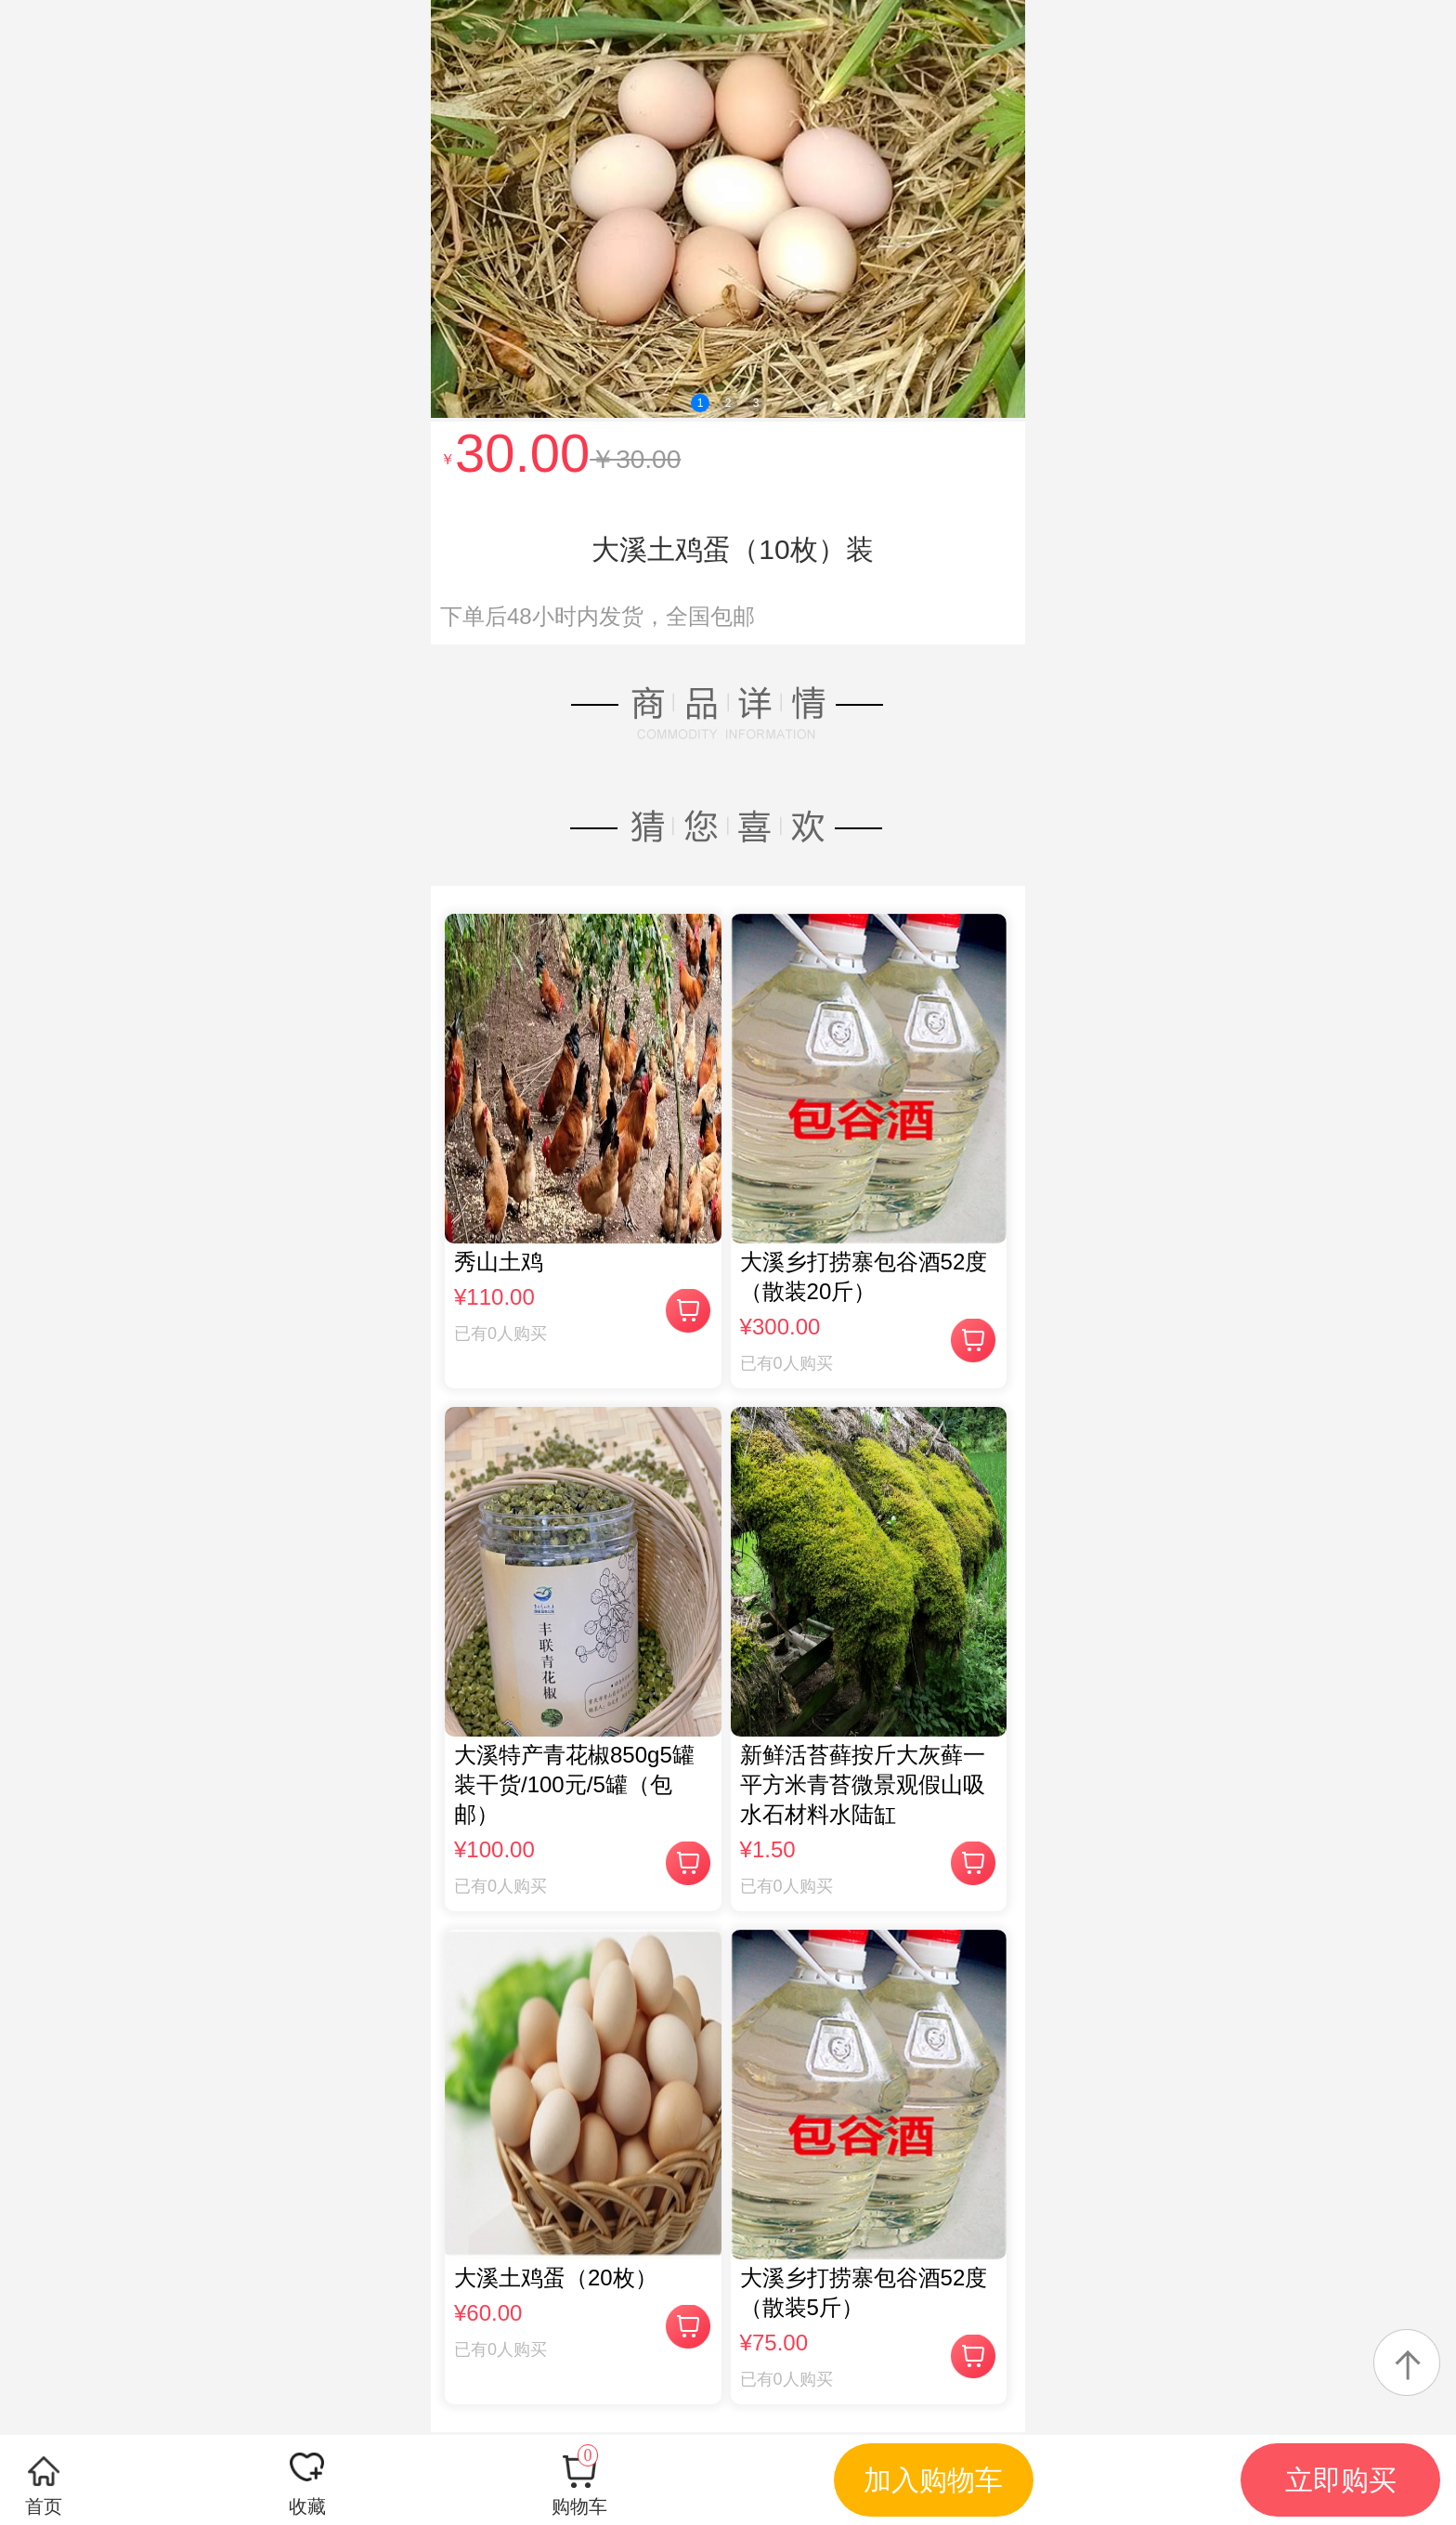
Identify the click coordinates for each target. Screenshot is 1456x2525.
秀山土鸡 (498, 1261)
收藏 (307, 2506)
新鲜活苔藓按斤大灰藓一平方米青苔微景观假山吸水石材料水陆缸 (862, 1784)
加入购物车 (933, 2480)
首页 (43, 2506)
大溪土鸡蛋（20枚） (555, 2277)
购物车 (579, 2480)
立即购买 (1341, 2480)
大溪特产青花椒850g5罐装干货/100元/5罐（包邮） (574, 1784)
